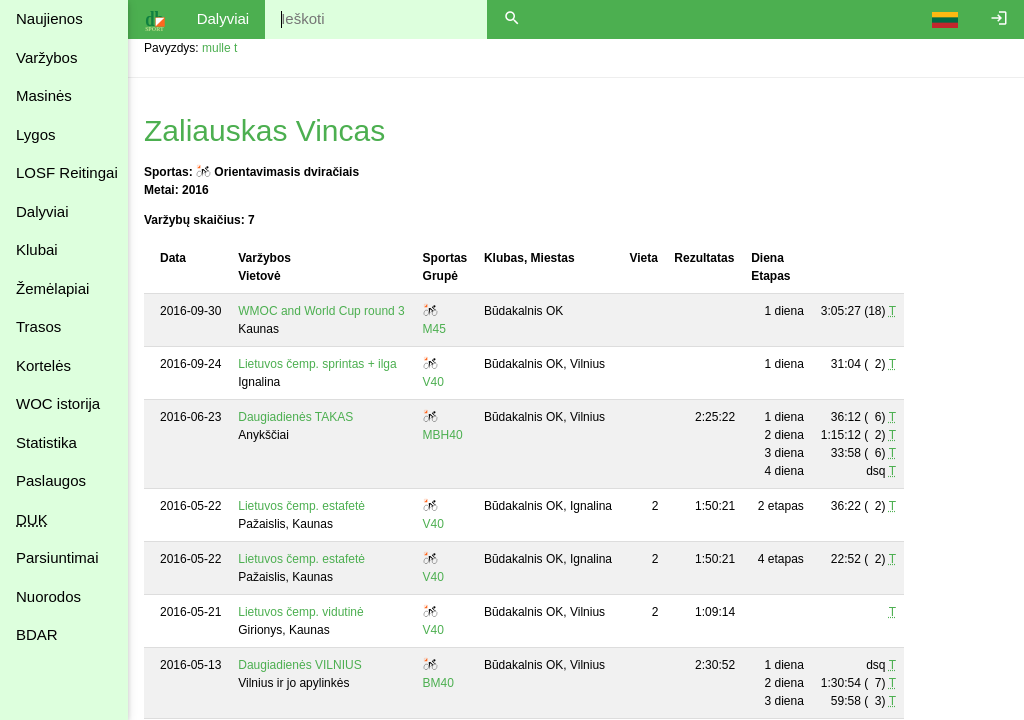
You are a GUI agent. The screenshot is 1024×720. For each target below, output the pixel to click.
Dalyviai (42, 211)
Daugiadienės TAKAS (295, 417)
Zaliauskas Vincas (264, 130)
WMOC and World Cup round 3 (321, 311)
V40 (433, 382)
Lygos (35, 134)
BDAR (37, 634)
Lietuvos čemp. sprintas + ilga (317, 364)
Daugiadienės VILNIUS (299, 665)
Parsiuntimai (57, 557)
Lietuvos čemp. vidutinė (300, 612)
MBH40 (443, 435)
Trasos (38, 326)
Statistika (46, 442)
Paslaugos (51, 480)
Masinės (44, 95)
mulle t (219, 48)
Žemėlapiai (52, 288)
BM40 (438, 683)
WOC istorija (58, 403)
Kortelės (43, 365)
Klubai (37, 249)
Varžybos (46, 57)
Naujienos (49, 18)
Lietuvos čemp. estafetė (301, 506)
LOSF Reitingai (67, 172)
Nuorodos (48, 596)
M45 (434, 329)
